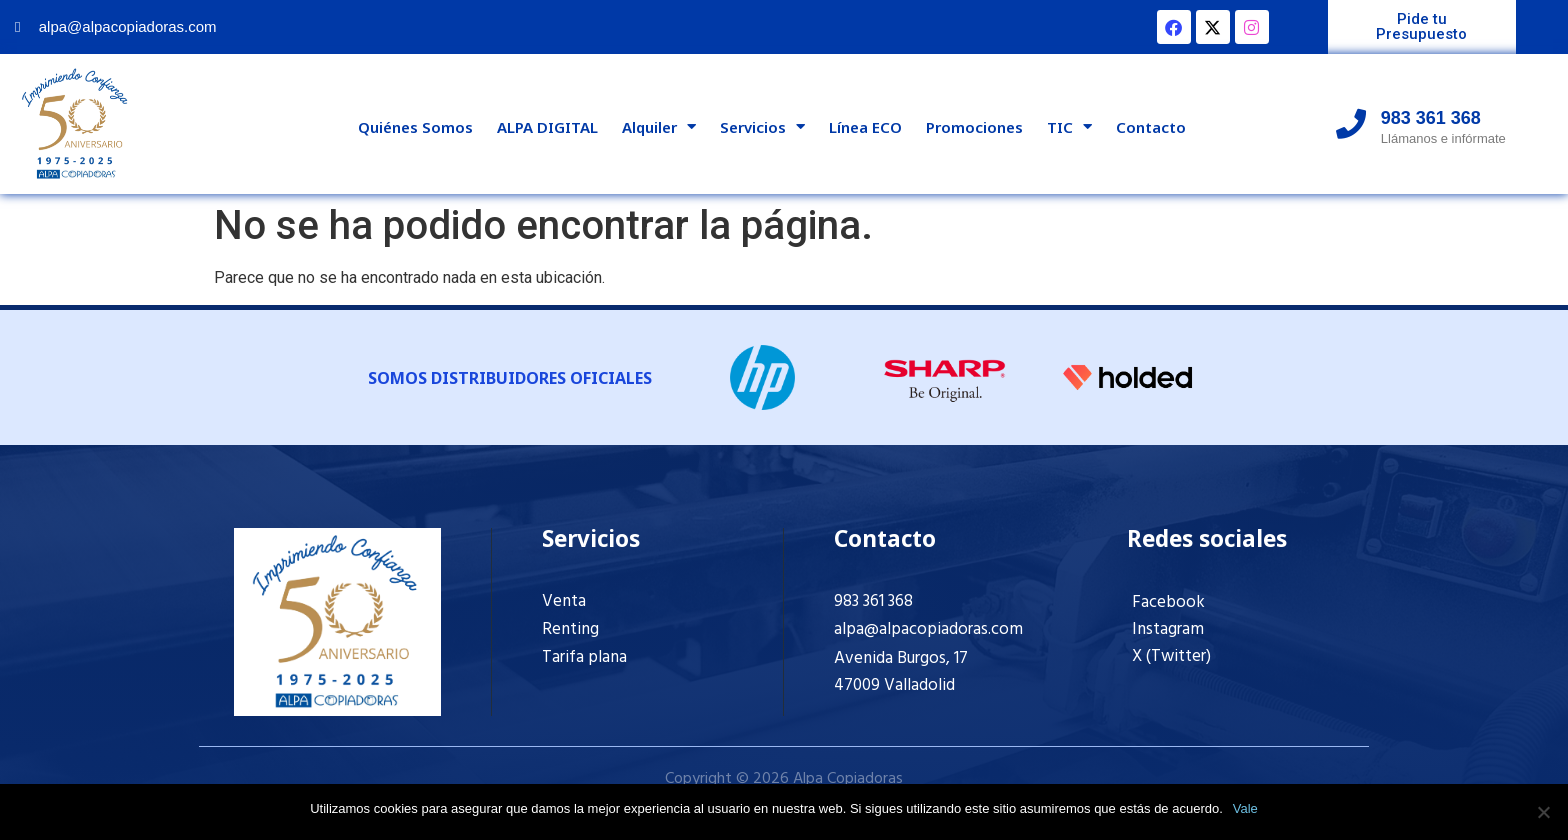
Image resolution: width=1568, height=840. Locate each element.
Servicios (762, 126)
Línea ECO (865, 127)
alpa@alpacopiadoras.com (928, 629)
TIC (1069, 126)
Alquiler (659, 126)
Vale (1245, 808)
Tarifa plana (584, 657)
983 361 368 (873, 601)
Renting (570, 629)
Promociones (974, 127)
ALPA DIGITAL (547, 127)
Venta (564, 601)
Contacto (1151, 127)
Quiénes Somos (415, 127)
